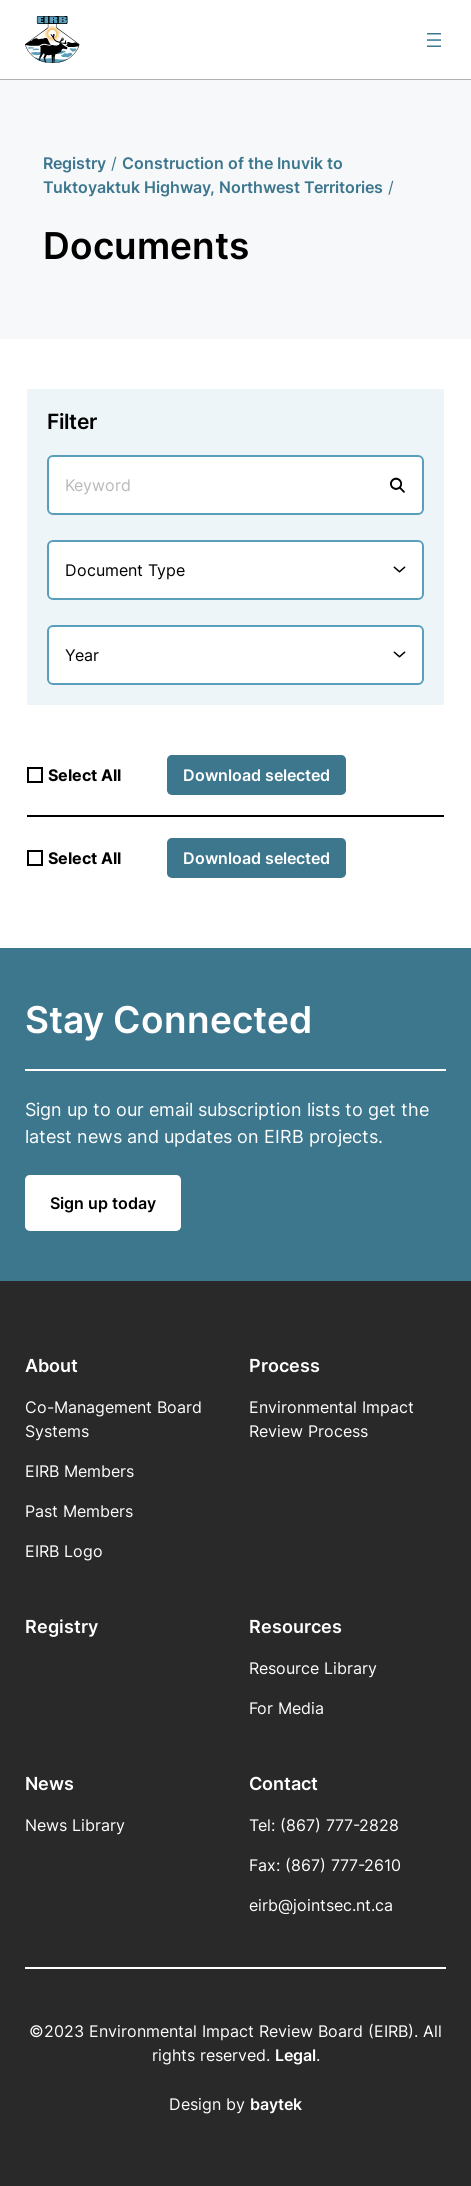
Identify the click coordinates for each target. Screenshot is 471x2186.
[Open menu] (434, 40)
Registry (74, 163)
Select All (84, 775)
